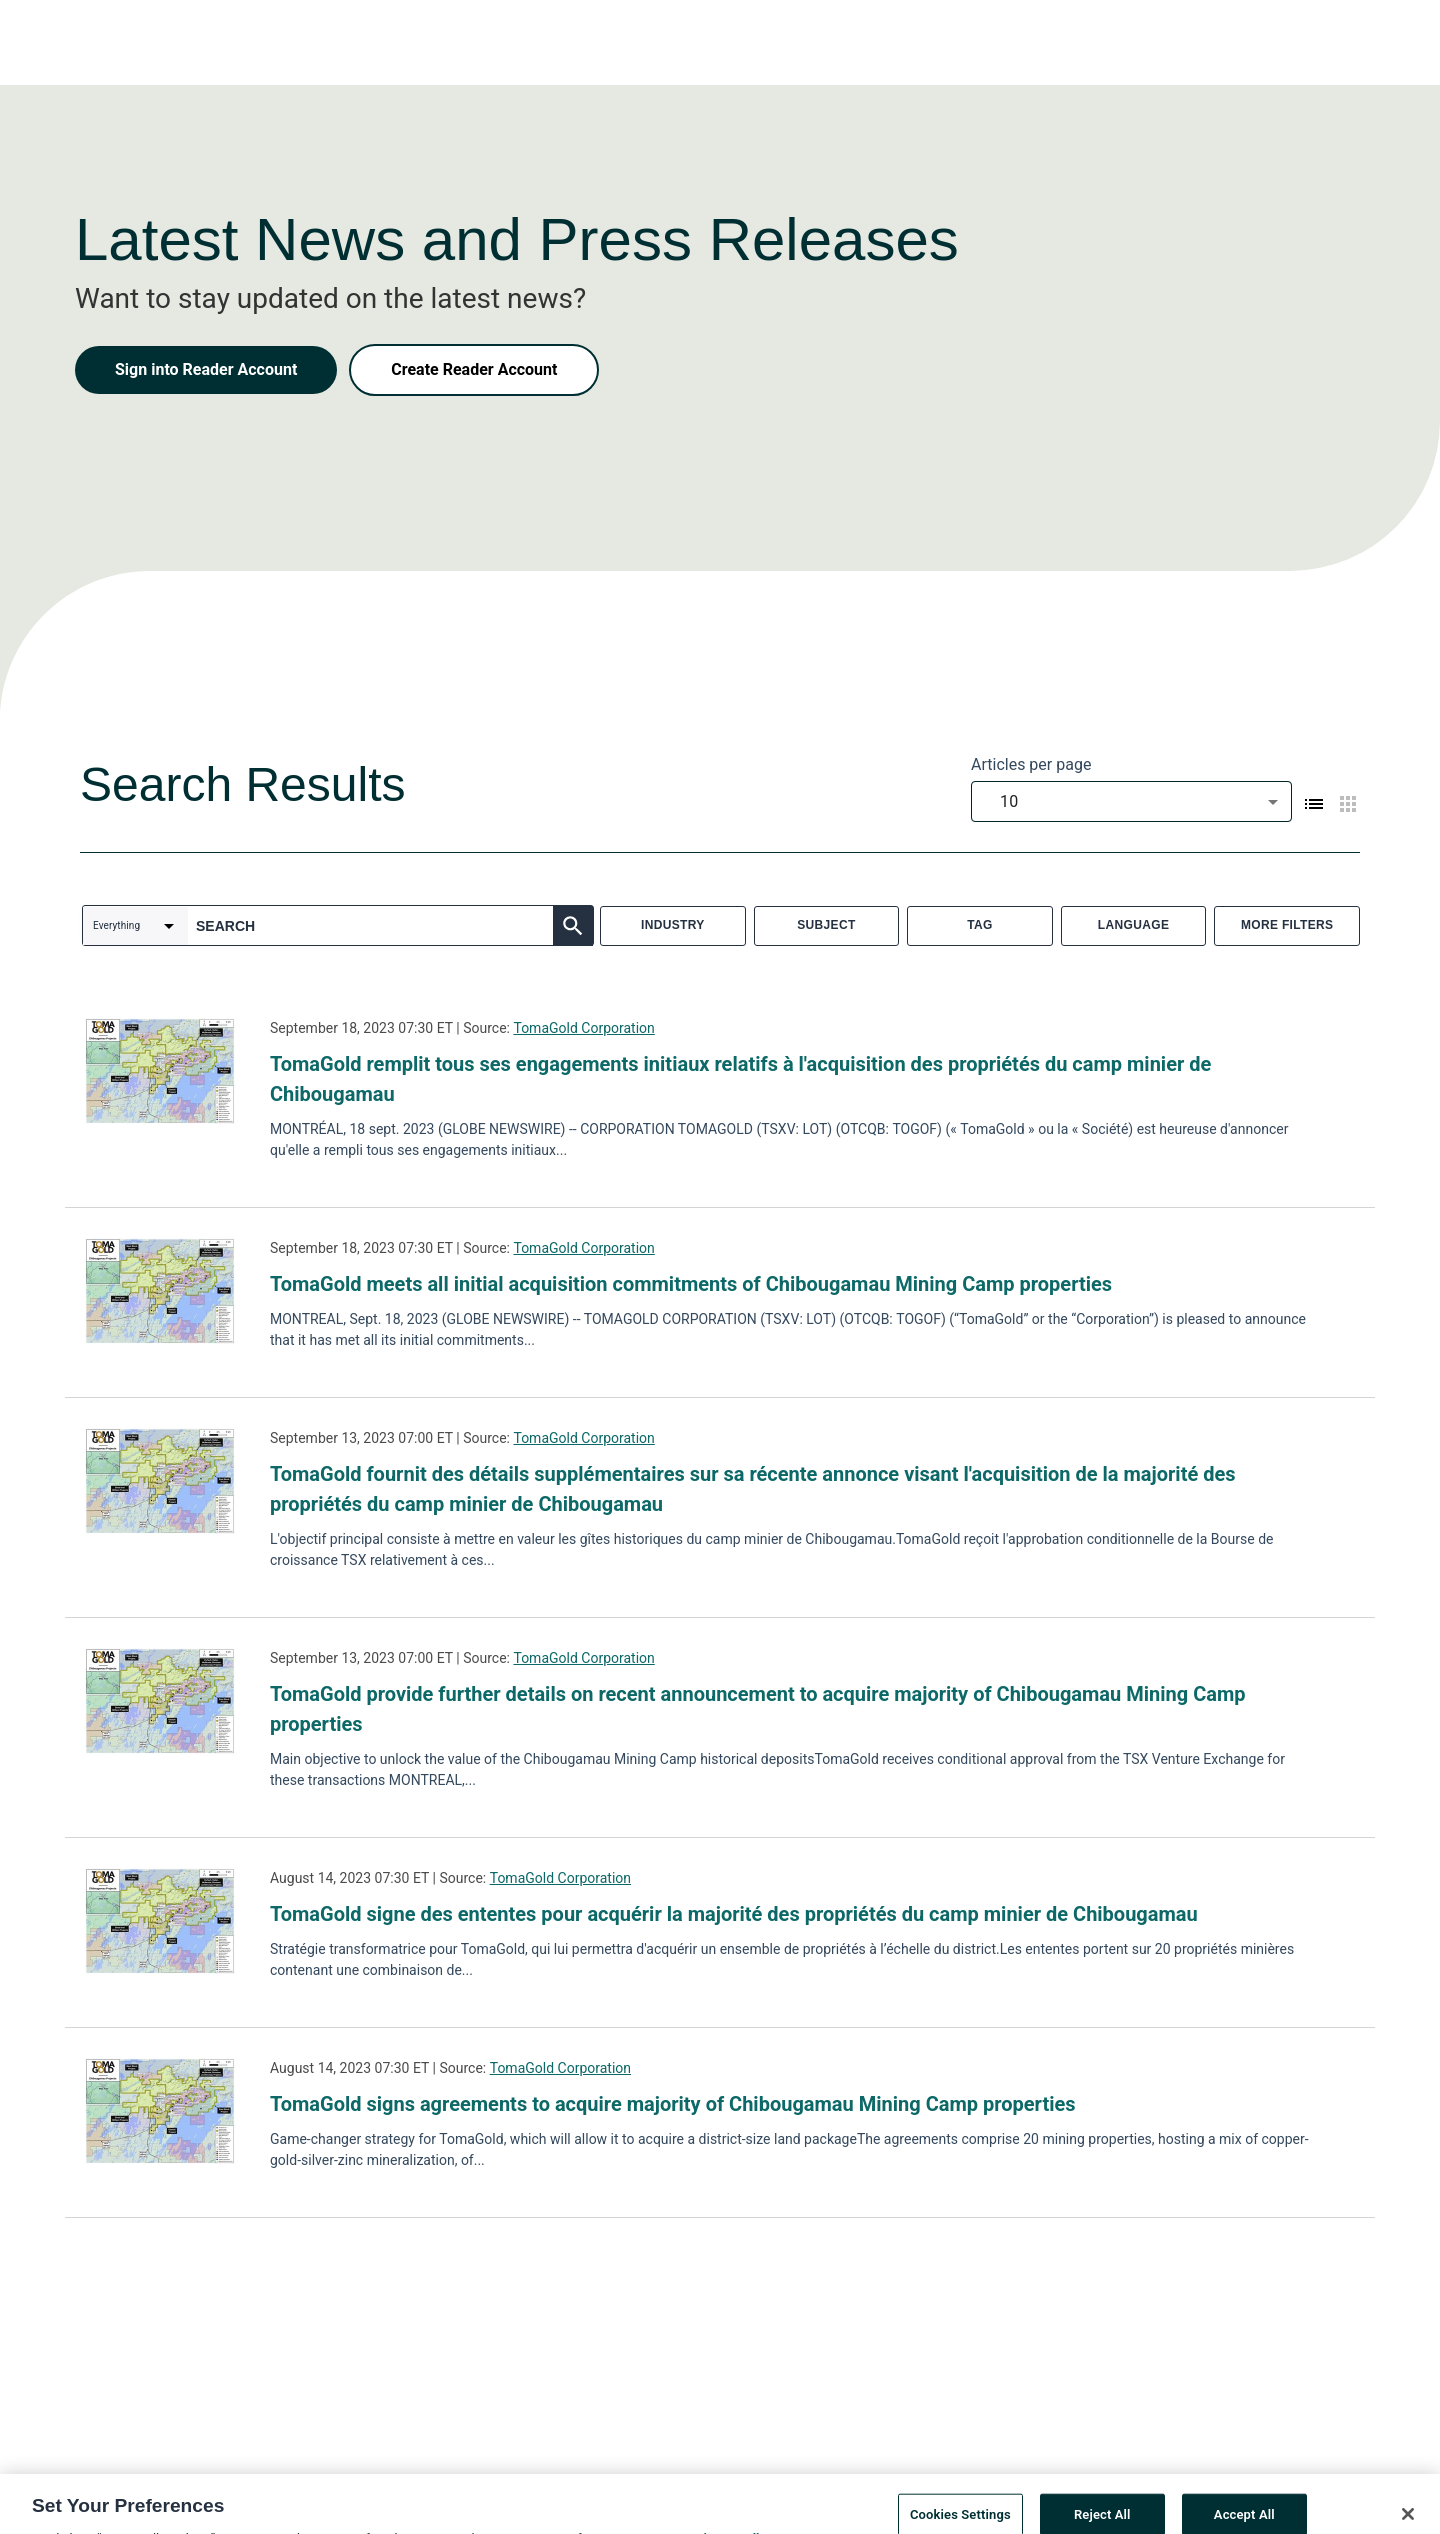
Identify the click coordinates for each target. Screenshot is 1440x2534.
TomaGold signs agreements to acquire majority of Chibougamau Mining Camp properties (673, 2104)
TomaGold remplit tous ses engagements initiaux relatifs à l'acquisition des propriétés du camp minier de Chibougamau (740, 1079)
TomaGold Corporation (583, 1028)
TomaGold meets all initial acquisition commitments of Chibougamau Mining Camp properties (691, 1284)
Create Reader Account (474, 369)
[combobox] (1131, 801)
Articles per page (1031, 764)
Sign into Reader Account (206, 369)
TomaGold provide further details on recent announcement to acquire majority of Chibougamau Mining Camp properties (758, 1709)
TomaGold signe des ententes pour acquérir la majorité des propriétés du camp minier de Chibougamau (734, 1914)
